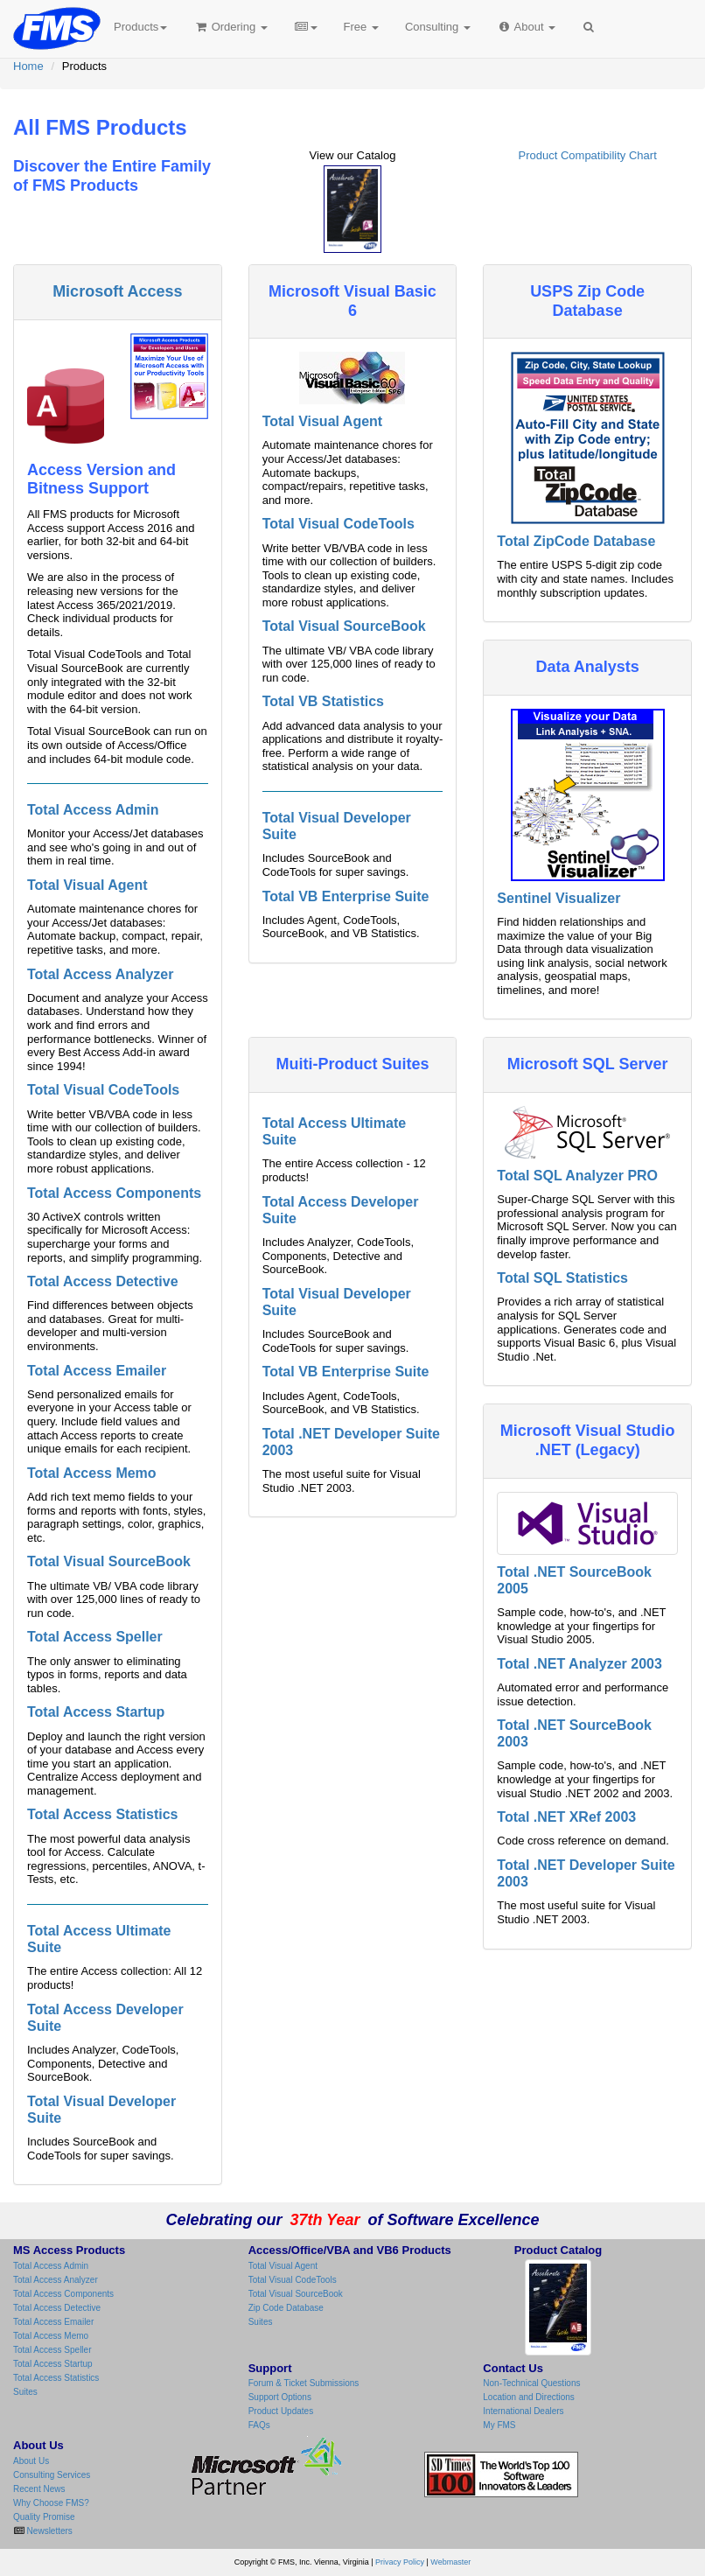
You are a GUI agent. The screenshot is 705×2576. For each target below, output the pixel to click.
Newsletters (48, 2531)
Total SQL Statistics (562, 1277)
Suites (25, 2392)
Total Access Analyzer (100, 974)
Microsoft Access (117, 291)
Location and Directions (529, 2397)
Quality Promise (44, 2517)
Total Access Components (114, 1193)
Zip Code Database (286, 2308)
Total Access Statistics (102, 1814)
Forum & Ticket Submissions (303, 2383)
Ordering (230, 26)
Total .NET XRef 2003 (566, 1817)
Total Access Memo (92, 1473)
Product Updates (281, 2411)
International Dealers (523, 2411)
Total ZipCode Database (576, 541)
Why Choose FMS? (51, 2503)
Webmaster (450, 2562)
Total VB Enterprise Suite (345, 896)
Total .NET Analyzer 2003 (579, 1663)
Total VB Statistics (323, 701)
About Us (31, 2461)
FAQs (259, 2425)
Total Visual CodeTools (103, 1089)
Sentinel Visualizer (558, 898)
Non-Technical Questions (531, 2383)
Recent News (39, 2489)
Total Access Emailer (96, 1370)
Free (361, 26)
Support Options (279, 2397)
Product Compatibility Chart (588, 155)
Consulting (438, 26)
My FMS (499, 2425)
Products (140, 26)
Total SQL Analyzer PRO (577, 1175)
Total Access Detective (102, 1281)
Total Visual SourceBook (109, 1561)
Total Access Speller (95, 1636)
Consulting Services (51, 2475)
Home (28, 66)
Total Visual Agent (87, 885)
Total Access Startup (95, 1711)
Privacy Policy (399, 2562)
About (526, 26)
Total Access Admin (93, 809)
